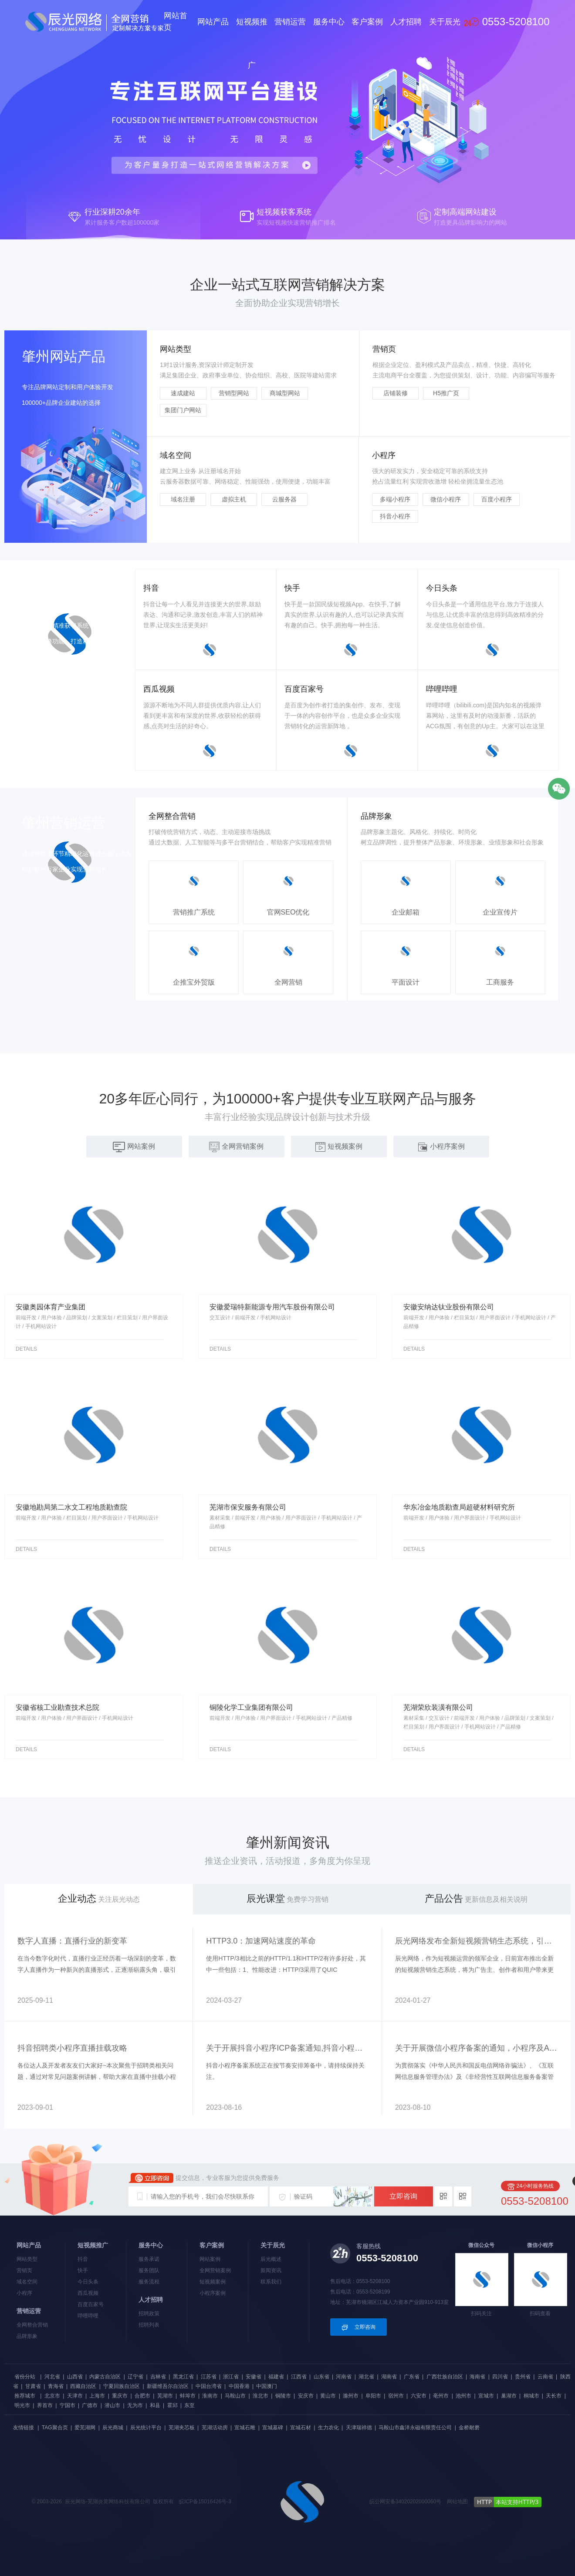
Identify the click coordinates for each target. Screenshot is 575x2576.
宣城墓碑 (272, 2428)
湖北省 (366, 2377)
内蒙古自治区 (105, 2377)
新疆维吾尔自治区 (168, 2386)
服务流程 (149, 2282)
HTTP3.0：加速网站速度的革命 (261, 1941)
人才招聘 (406, 21)
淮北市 (260, 2396)
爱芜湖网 (84, 2428)
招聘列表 (149, 2325)
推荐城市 (24, 2396)
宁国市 (67, 2405)
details (26, 1349)
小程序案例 (213, 2293)
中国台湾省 (209, 2386)
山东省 (321, 2377)
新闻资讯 (270, 2270)
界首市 (45, 2405)
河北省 (52, 2377)
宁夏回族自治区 (121, 2386)
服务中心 (329, 21)
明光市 (22, 2405)
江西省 (299, 2377)
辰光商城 (112, 2428)
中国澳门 (266, 2386)
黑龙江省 (183, 2377)
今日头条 (88, 2282)
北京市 (52, 2396)
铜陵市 (283, 2396)
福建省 (276, 2377)
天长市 (553, 2396)
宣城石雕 (244, 2428)
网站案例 (210, 2259)
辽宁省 (135, 2377)
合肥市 (142, 2396)
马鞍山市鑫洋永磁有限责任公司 (415, 2428)
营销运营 (290, 21)
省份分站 (24, 2377)
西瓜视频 (88, 2293)
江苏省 (208, 2377)
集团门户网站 (183, 410)
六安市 (418, 2396)
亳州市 (441, 2396)
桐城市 (531, 2396)
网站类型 (27, 2259)
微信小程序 (445, 499)
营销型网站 (234, 393)
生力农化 (328, 2428)
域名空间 (27, 2282)
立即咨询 (403, 2196)
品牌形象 (27, 2336)
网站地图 (457, 2502)
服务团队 (149, 2270)
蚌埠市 (188, 2396)
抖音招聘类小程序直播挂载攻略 (72, 2048)
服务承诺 (149, 2259)
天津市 (75, 2396)
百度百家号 (91, 2304)
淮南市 (210, 2396)
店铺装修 (395, 393)
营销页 (24, 2270)
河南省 (344, 2377)
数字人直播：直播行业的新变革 (72, 1941)
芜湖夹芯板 (182, 2428)
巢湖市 (509, 2396)
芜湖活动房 (215, 2428)
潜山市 (112, 2405)
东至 (189, 2405)
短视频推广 (251, 43)
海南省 (477, 2377)
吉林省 (158, 2377)
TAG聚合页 (55, 2428)
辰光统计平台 (146, 2428)
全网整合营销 (32, 2325)
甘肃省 (33, 2386)
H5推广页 (446, 393)
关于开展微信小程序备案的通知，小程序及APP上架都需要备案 (476, 2048)
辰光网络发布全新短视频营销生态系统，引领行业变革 (476, 1941)
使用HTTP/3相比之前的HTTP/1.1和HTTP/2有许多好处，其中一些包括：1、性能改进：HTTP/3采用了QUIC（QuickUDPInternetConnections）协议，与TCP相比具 (285, 1969)
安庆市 (306, 2396)
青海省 (56, 2386)
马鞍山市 (235, 2396)
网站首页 (175, 21)
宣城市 (486, 2396)
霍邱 (172, 2405)
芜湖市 (165, 2396)
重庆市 (120, 2396)
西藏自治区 (83, 2386)
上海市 (97, 2396)
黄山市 (328, 2396)
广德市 (90, 2405)
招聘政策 (149, 2313)
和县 (155, 2405)
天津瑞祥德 (359, 2428)
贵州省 (523, 2377)
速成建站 (183, 393)
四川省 (500, 2377)
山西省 (75, 2377)
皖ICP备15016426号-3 (205, 2502)
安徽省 (253, 2377)
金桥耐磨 (469, 2428)
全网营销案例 (215, 2270)
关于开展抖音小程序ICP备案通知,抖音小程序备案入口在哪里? (287, 2048)
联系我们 (270, 2282)
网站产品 (213, 21)
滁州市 (351, 2396)
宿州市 (396, 2396)
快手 (83, 2270)
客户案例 (367, 21)
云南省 (545, 2377)
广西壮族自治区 (444, 2377)
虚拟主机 (234, 499)
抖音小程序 (395, 516)
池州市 (463, 2396)
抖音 (83, 2259)
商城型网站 (285, 393)
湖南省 (389, 2377)
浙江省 (231, 2377)
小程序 (24, 2293)
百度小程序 (496, 499)
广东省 (411, 2377)
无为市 (135, 2405)
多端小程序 (395, 499)
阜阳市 (373, 2396)
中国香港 (239, 2386)
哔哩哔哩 (88, 2316)
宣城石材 (300, 2428)
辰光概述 (270, 2259)
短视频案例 (213, 2282)
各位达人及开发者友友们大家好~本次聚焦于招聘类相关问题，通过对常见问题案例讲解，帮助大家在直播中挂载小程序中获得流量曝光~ (96, 2077)
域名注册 (183, 499)
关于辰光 (444, 21)
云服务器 (284, 499)
